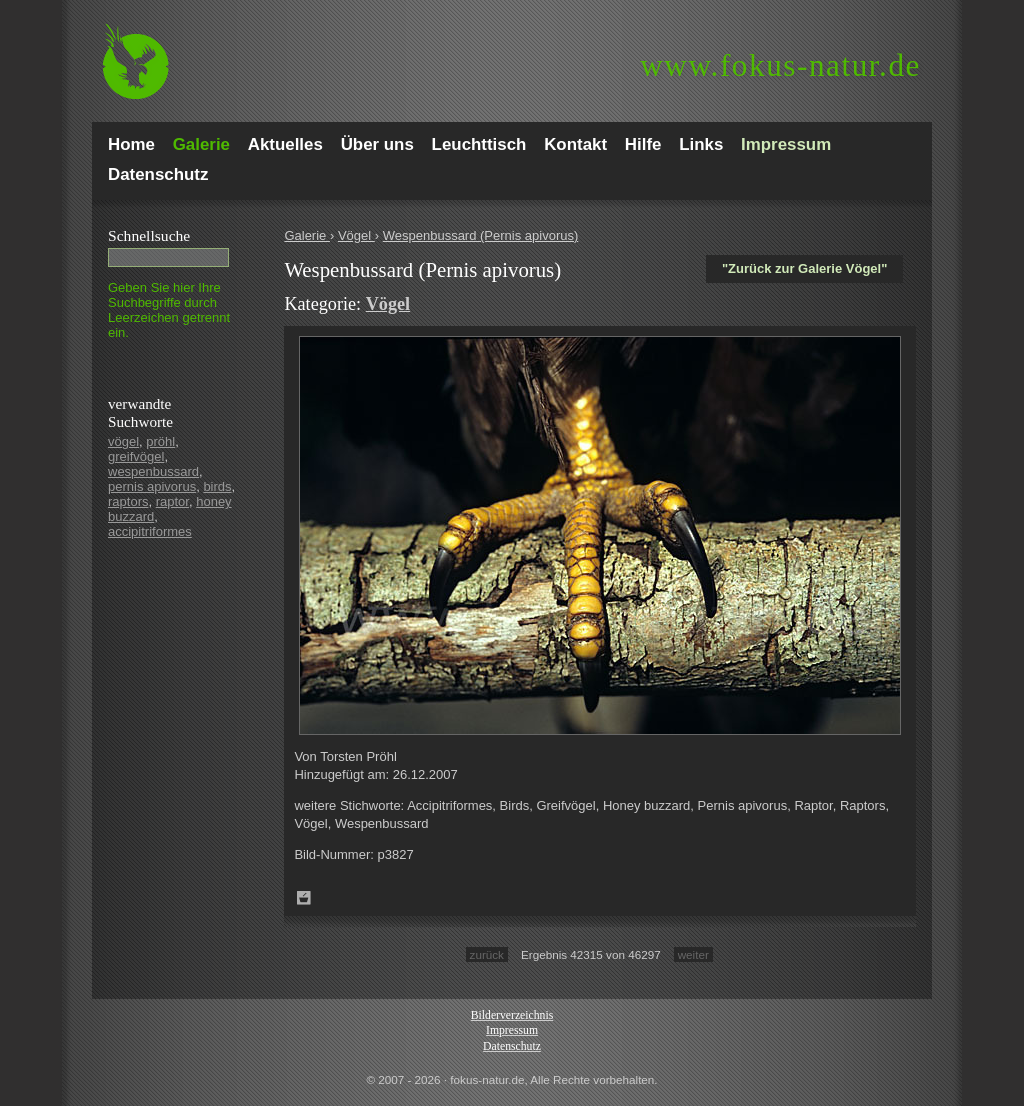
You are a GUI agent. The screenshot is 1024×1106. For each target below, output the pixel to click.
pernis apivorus (152, 486)
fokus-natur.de (780, 65)
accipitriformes (150, 531)
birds (217, 486)
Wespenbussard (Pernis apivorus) (481, 235)
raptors (128, 501)
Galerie (307, 235)
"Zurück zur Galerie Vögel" (804, 268)
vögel (123, 441)
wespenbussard (153, 471)
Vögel (356, 235)
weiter (693, 954)
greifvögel (136, 456)
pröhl (160, 441)
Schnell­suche (149, 235)
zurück (487, 954)
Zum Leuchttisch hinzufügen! (304, 898)
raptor (172, 501)
